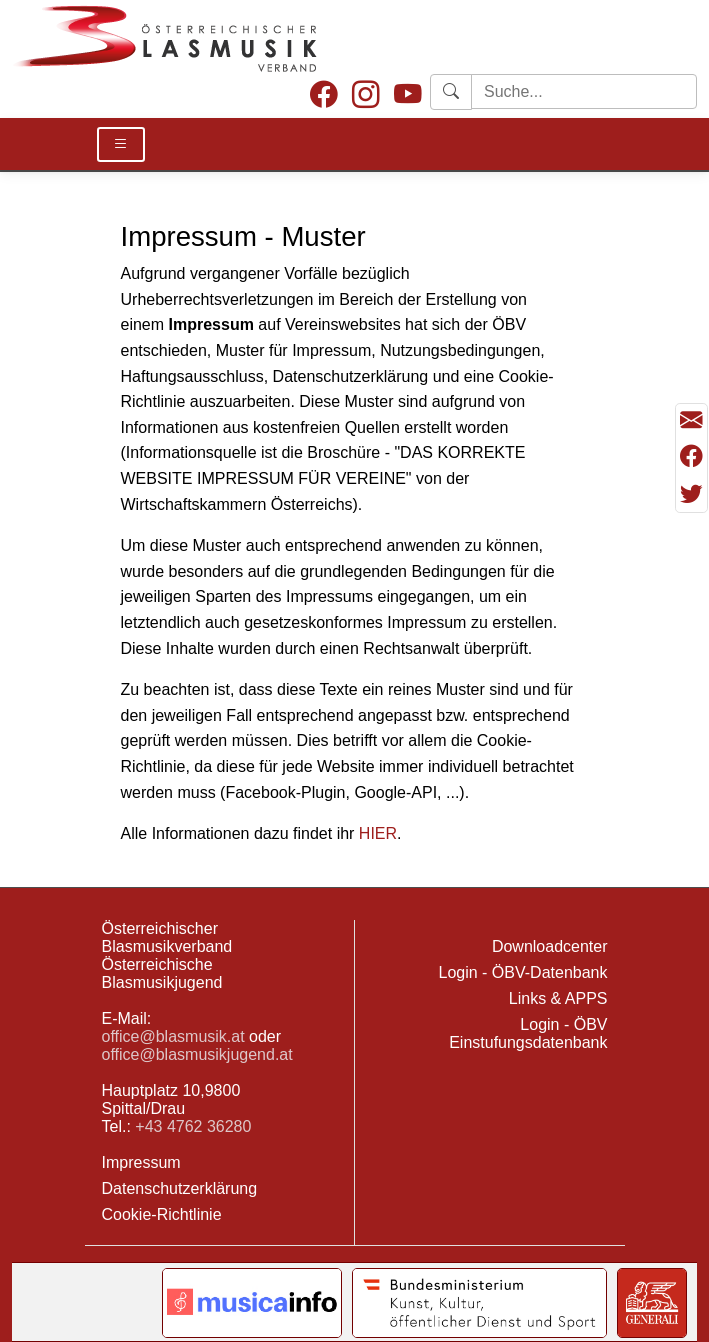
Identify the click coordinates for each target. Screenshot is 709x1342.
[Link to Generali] (652, 1303)
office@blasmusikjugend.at (197, 1054)
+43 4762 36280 (193, 1126)
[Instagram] (366, 96)
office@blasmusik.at (173, 1036)
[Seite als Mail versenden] (691, 422)
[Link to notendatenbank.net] (252, 1303)
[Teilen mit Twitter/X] (691, 494)
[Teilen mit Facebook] (691, 458)
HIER (378, 833)
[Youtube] (408, 96)
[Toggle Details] (121, 144)
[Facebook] (324, 96)
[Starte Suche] (584, 91)
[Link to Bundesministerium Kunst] (479, 1303)
